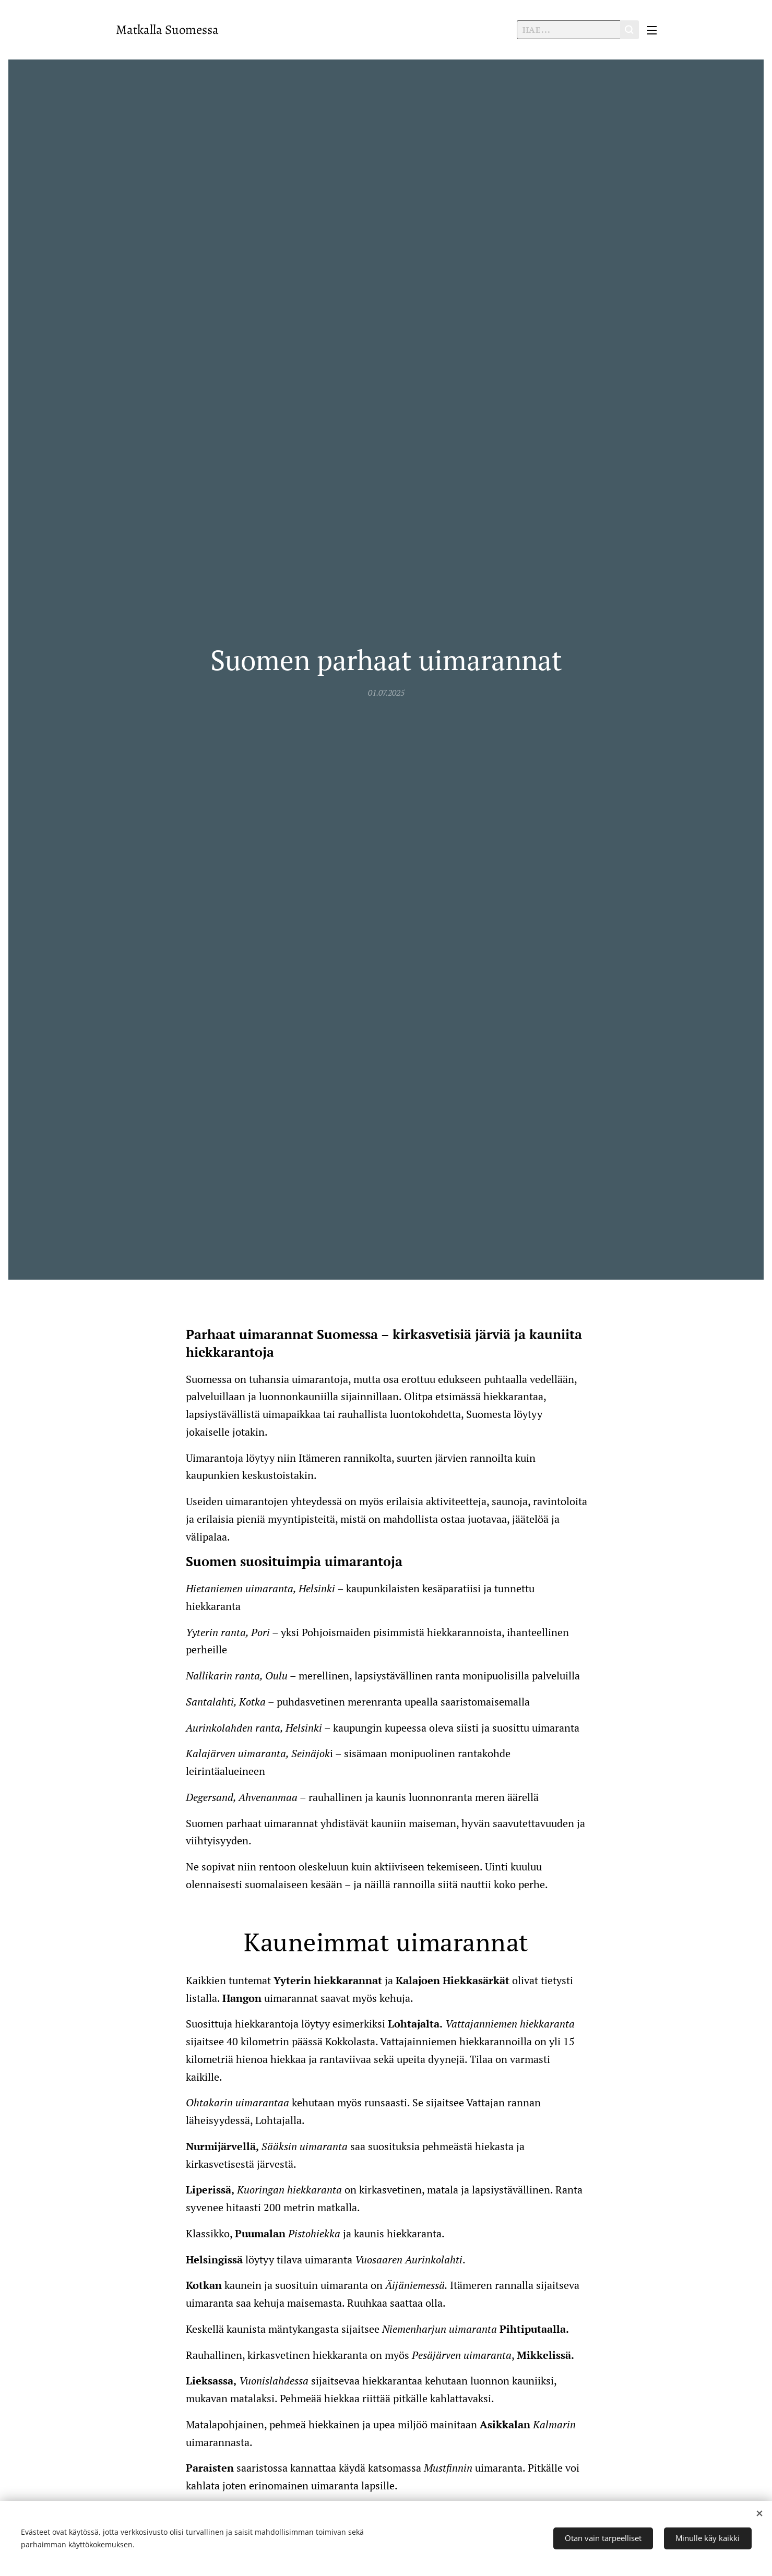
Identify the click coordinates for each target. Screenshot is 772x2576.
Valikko (652, 30)
